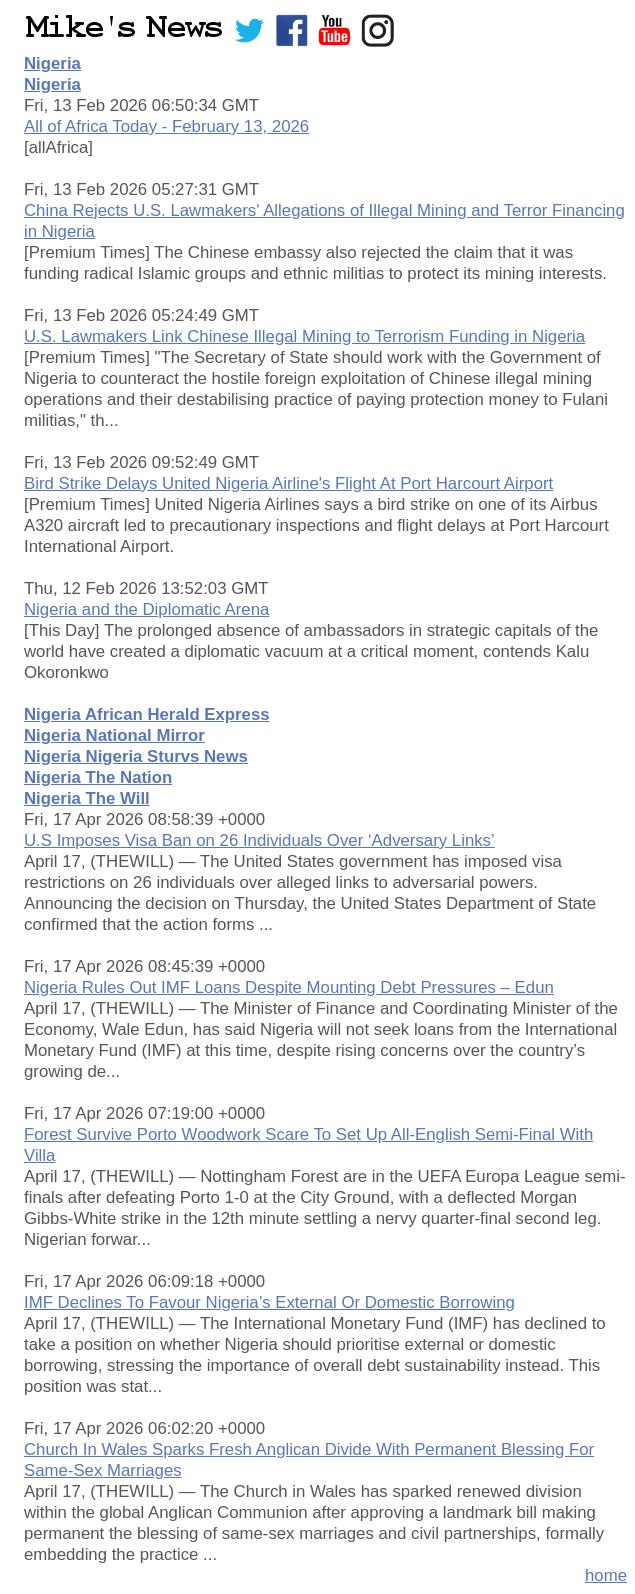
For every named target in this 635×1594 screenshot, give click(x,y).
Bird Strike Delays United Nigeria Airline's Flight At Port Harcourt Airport (288, 483)
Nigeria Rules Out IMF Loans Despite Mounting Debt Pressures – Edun (289, 987)
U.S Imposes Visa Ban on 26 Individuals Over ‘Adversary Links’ (259, 840)
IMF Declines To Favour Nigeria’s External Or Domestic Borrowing (269, 1302)
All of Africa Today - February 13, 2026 (166, 126)
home (606, 1575)
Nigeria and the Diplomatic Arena (146, 609)
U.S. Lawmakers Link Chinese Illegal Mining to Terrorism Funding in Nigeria (304, 336)
